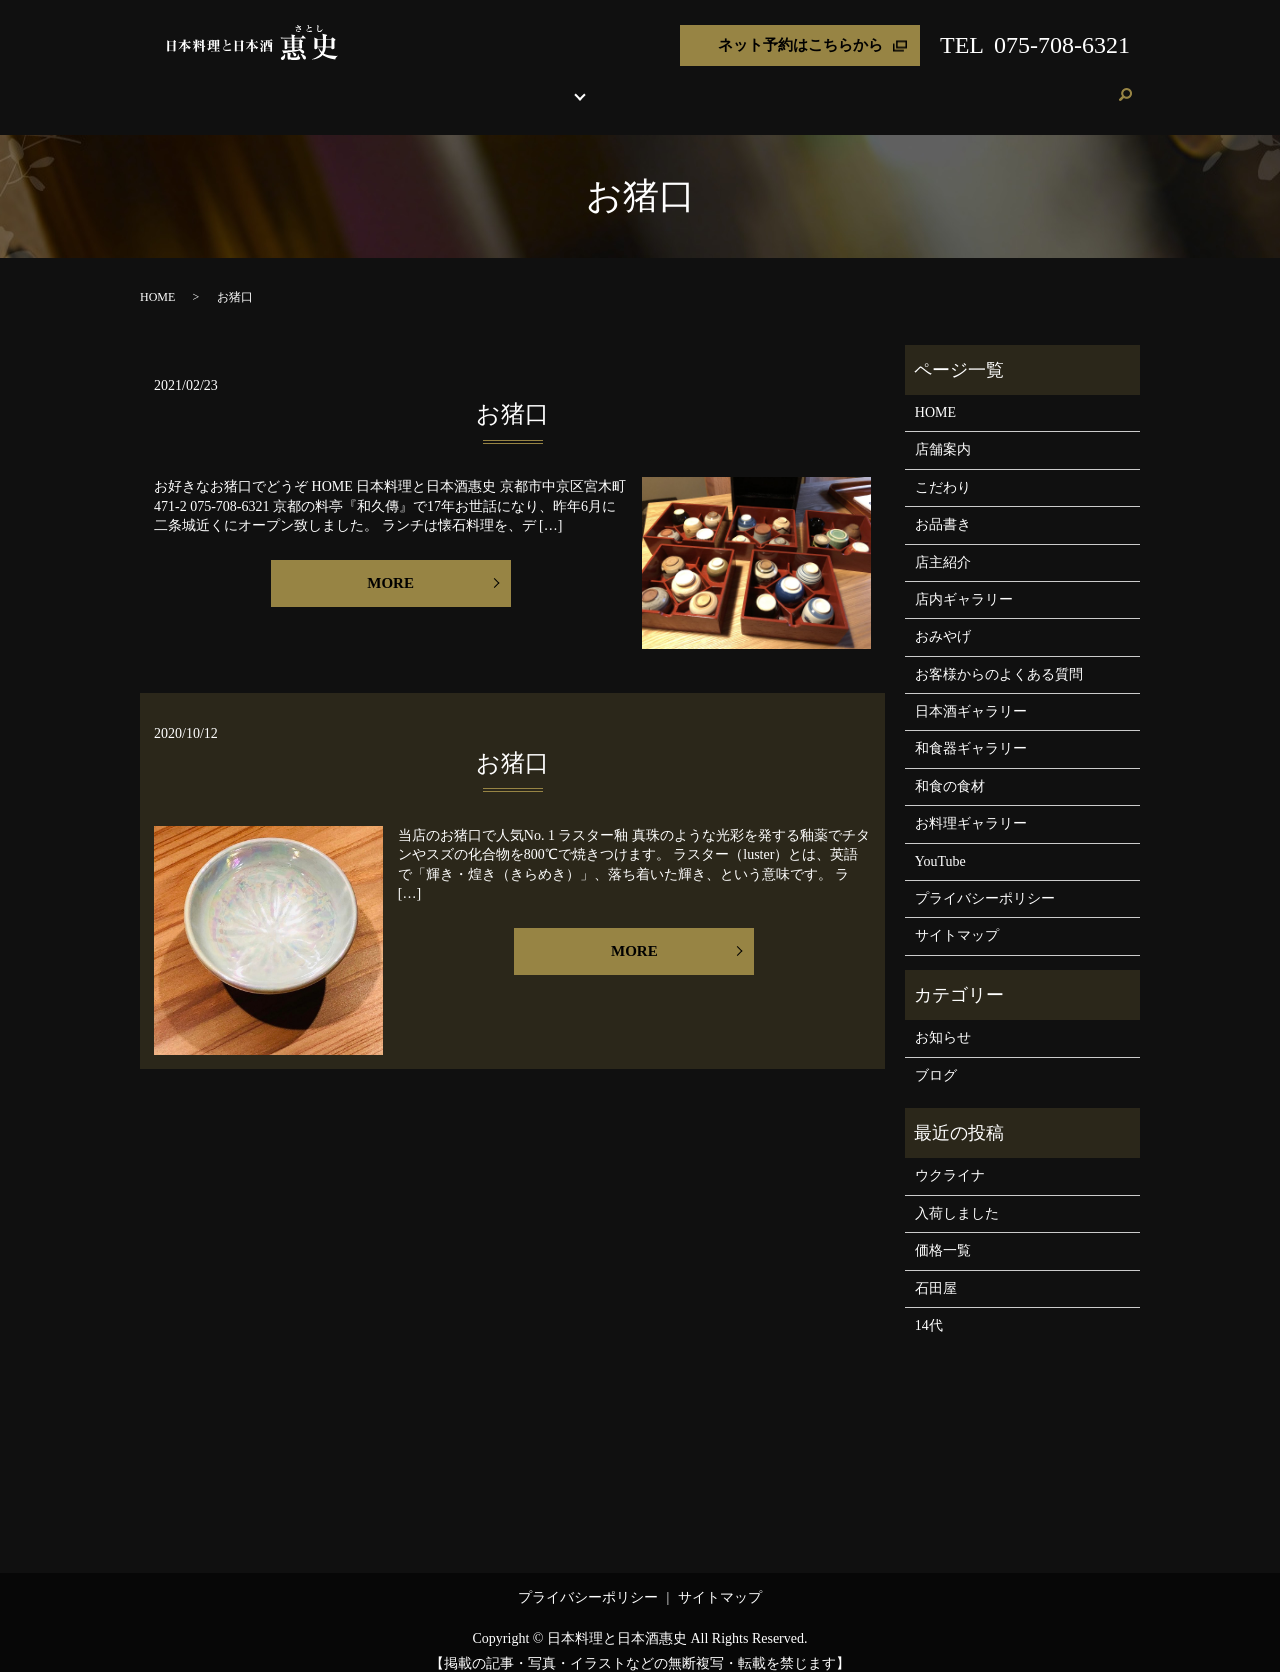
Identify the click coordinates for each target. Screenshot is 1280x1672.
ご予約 (1085, 84)
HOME (368, 84)
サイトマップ (957, 916)
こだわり (490, 84)
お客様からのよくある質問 (999, 655)
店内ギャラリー (964, 580)
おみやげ (806, 84)
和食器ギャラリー (971, 729)
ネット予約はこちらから (800, 45)
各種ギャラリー (640, 84)
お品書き (554, 84)
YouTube (940, 842)
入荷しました (957, 1194)
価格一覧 (943, 1231)
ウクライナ (950, 1156)
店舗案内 (426, 84)
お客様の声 (970, 84)
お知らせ (943, 1018)
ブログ (1034, 84)
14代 (929, 1306)
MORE (390, 564)
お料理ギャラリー (971, 804)
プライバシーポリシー (985, 879)
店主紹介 (742, 84)
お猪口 (512, 395)
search (1125, 86)
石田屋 (936, 1269)
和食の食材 (950, 767)
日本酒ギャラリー (971, 692)
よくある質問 (885, 84)
